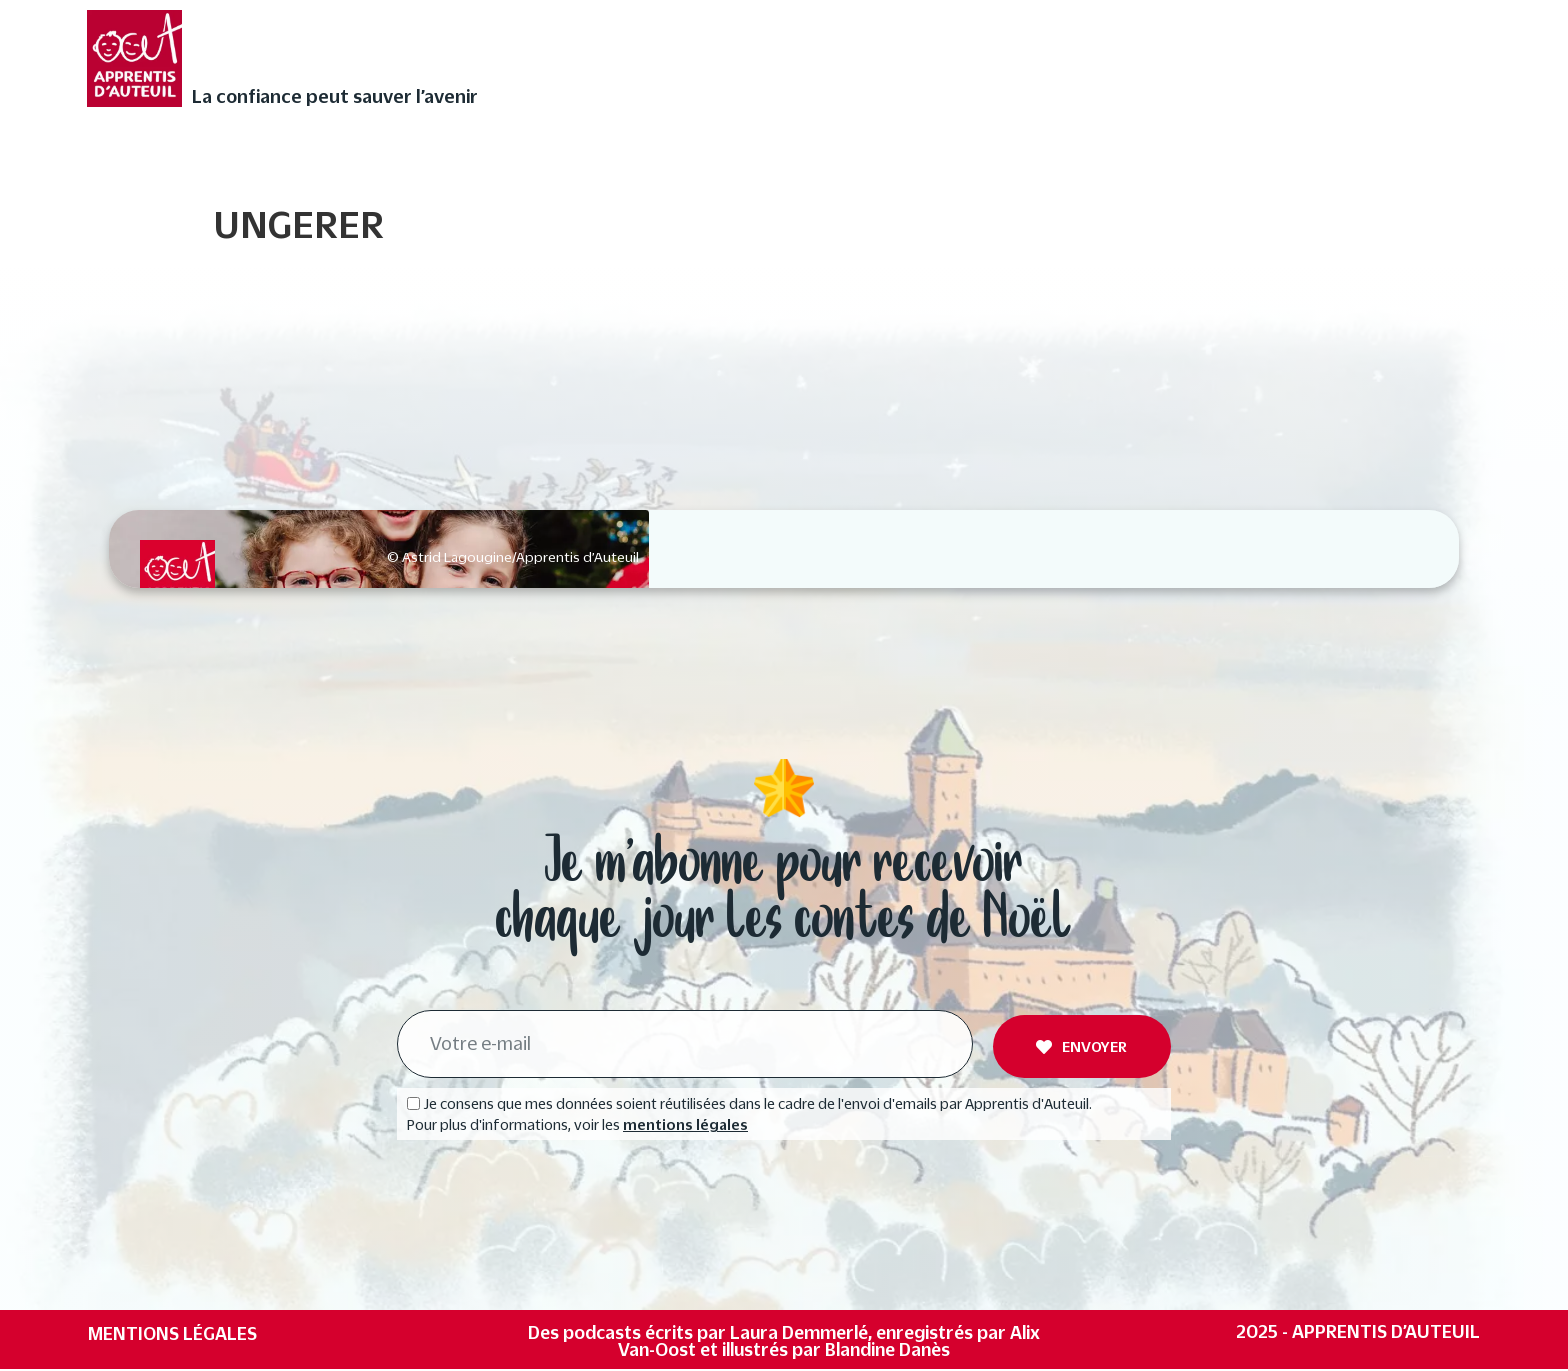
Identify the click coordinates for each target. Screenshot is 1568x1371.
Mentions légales (172, 1334)
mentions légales (685, 1127)
